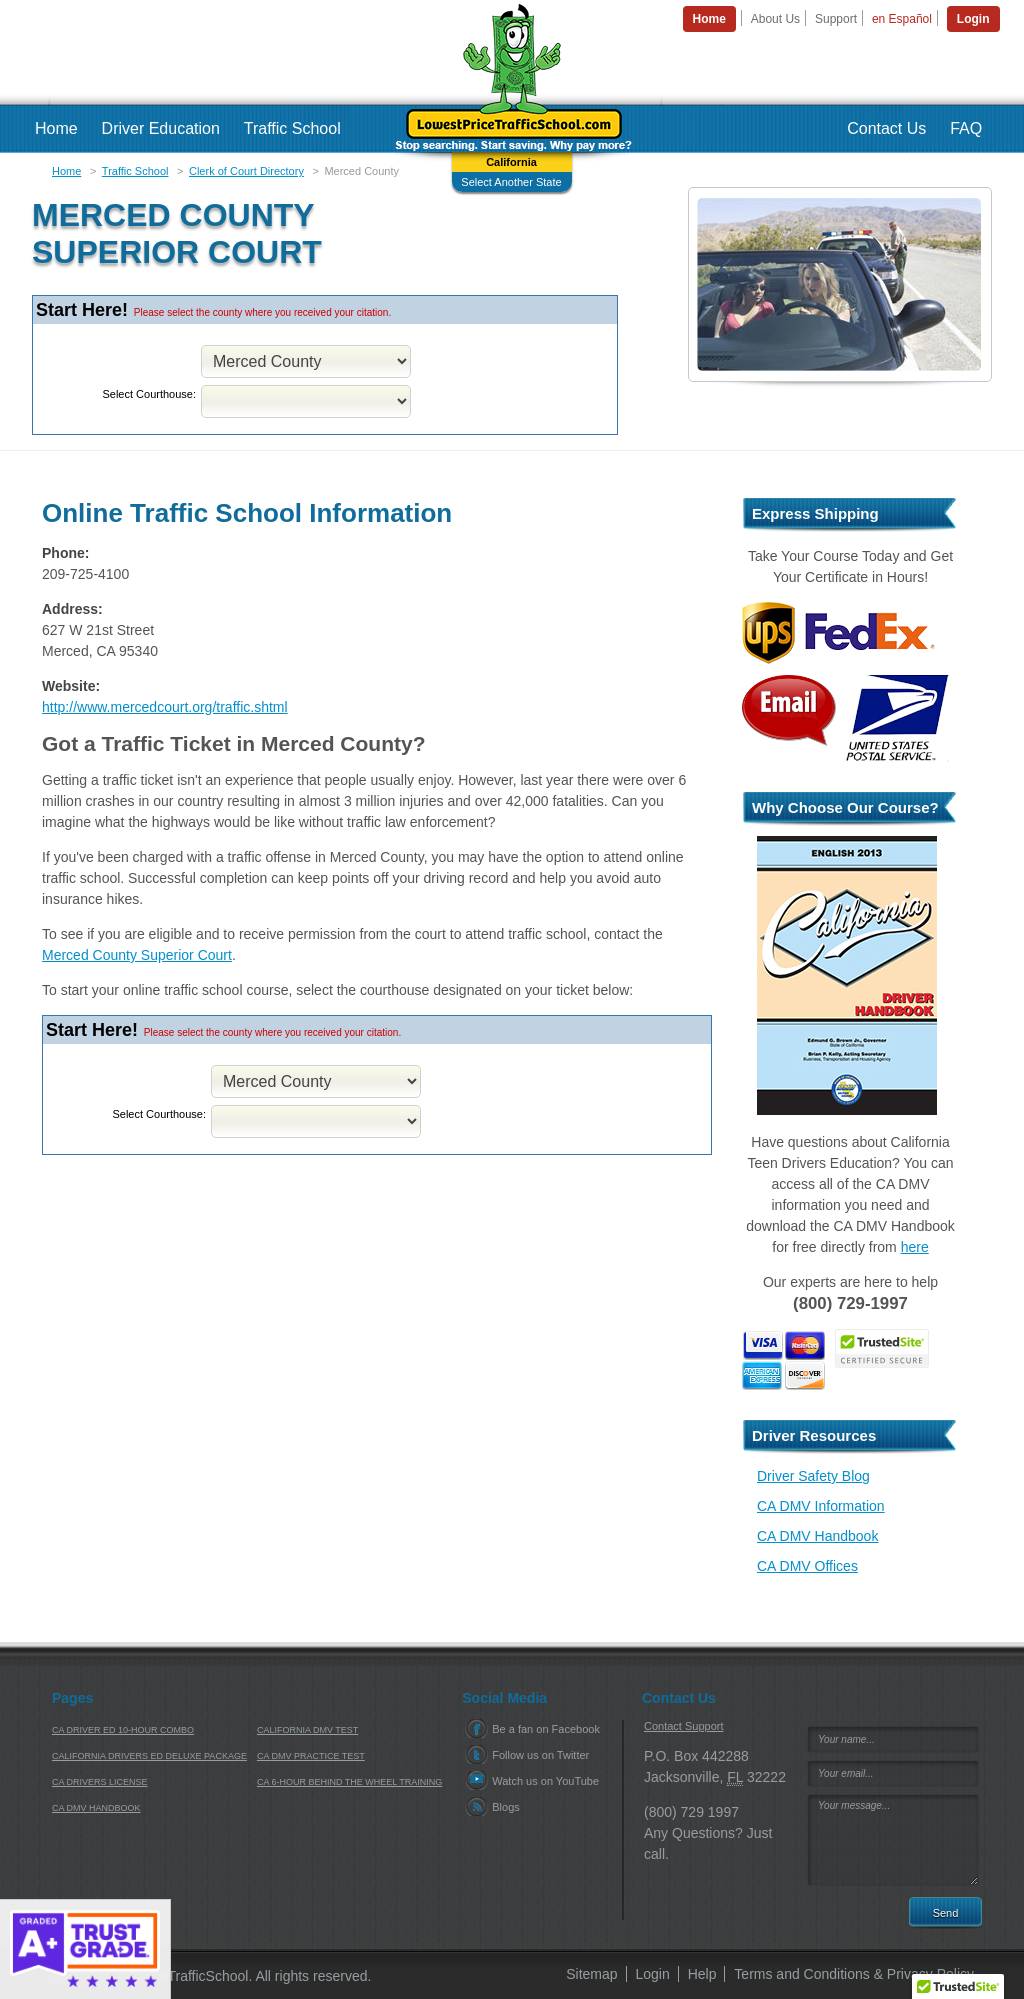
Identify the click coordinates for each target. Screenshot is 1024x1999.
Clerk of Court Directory (246, 171)
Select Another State (511, 182)
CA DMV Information (821, 1506)
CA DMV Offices (807, 1566)
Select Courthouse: (149, 394)
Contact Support (684, 1726)
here (915, 1247)
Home (66, 171)
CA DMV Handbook (817, 1536)
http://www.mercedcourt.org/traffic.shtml (165, 707)
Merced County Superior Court (137, 955)
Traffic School (135, 171)
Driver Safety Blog (813, 1476)
